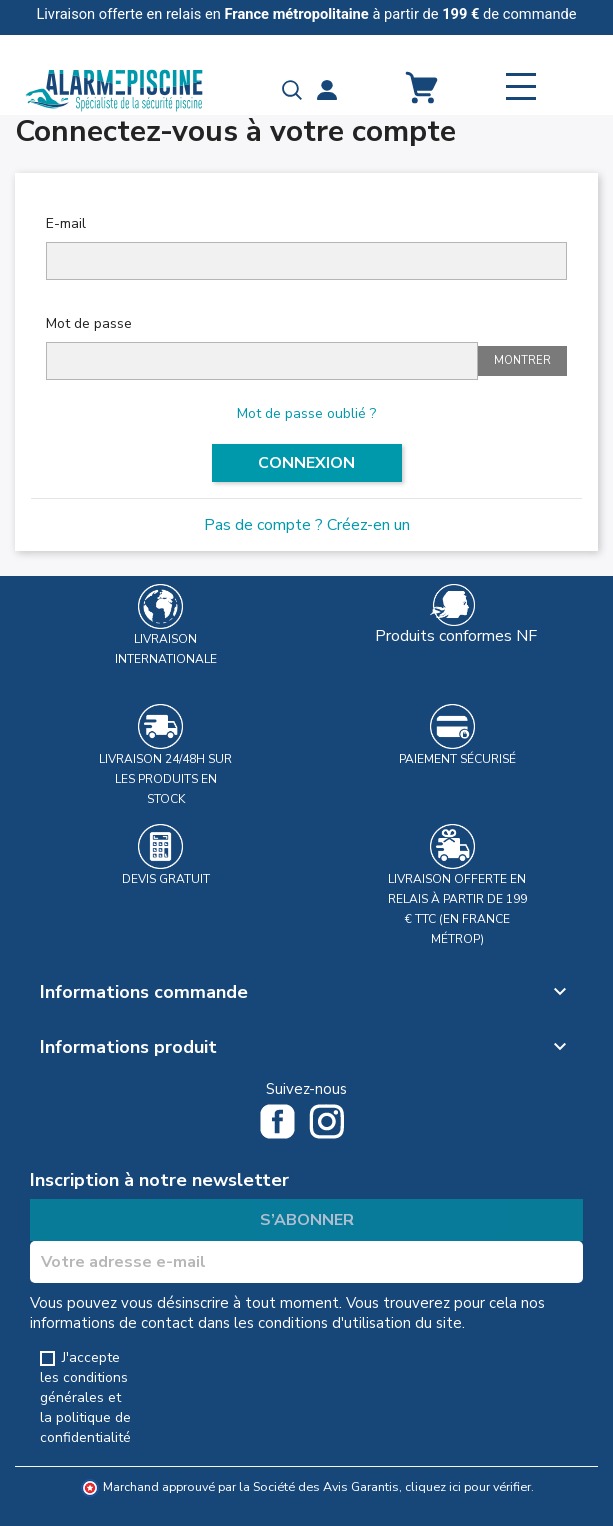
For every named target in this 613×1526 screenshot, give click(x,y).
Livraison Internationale (166, 649)
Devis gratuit (166, 879)
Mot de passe (89, 323)
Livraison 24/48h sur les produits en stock (165, 779)
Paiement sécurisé (457, 759)
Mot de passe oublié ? (306, 413)
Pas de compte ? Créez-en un (307, 525)
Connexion (306, 463)
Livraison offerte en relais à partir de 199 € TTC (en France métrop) (457, 909)
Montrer (522, 360)
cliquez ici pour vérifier (468, 1486)
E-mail (66, 223)
